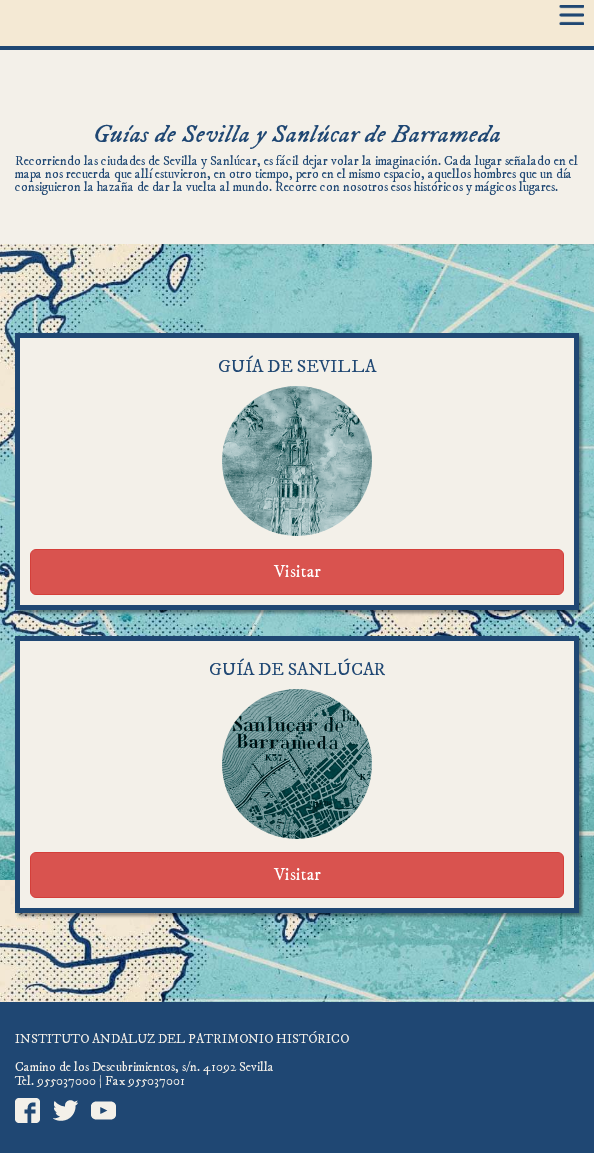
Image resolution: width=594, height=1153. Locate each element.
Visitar (297, 572)
